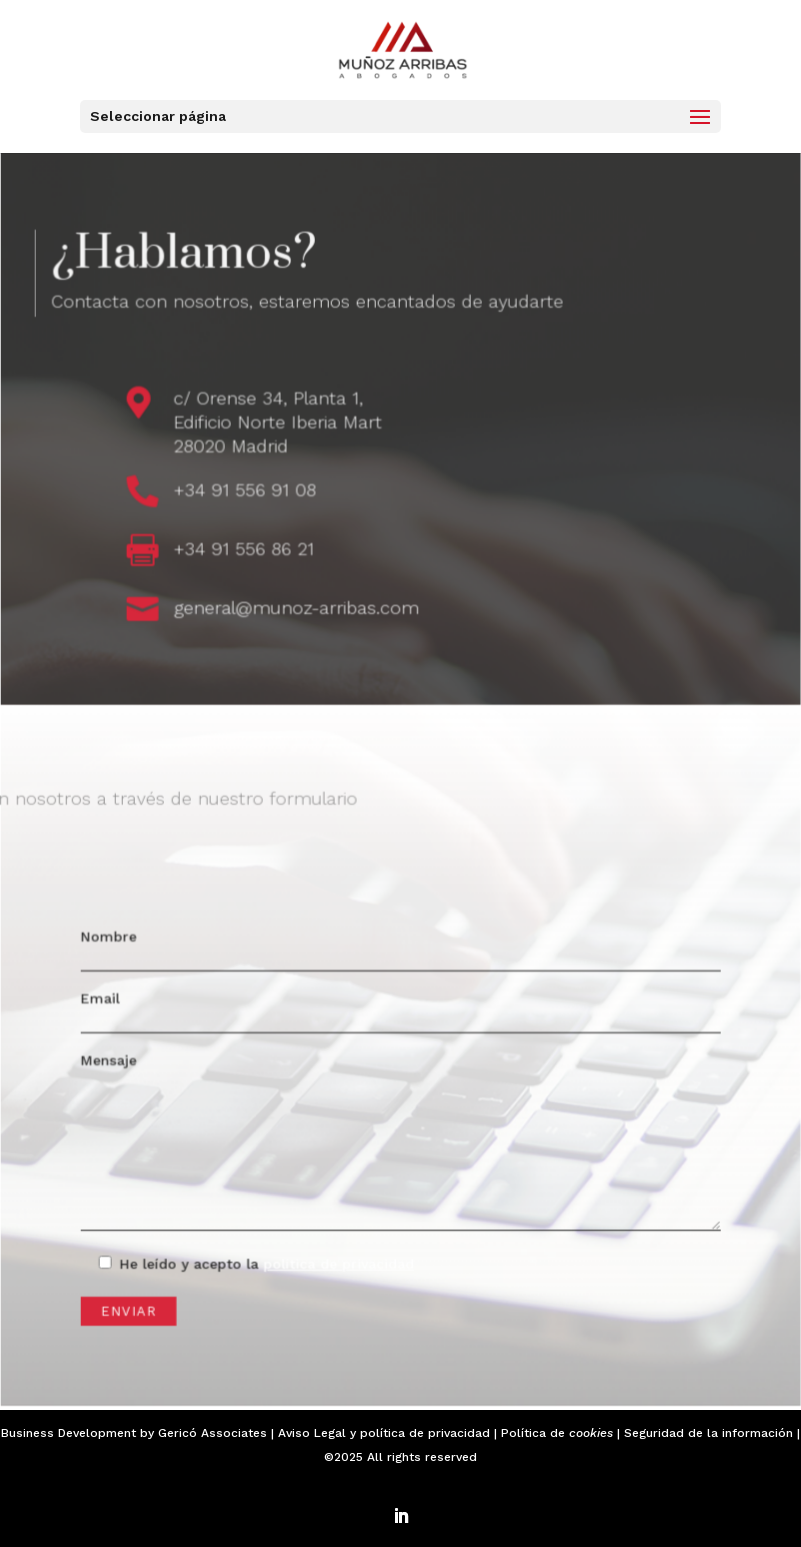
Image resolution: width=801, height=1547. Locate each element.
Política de (557, 1433)
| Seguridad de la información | (706, 1433)
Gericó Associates (212, 1433)
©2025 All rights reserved (400, 1457)
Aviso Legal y (319, 1433)
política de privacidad (425, 1433)
